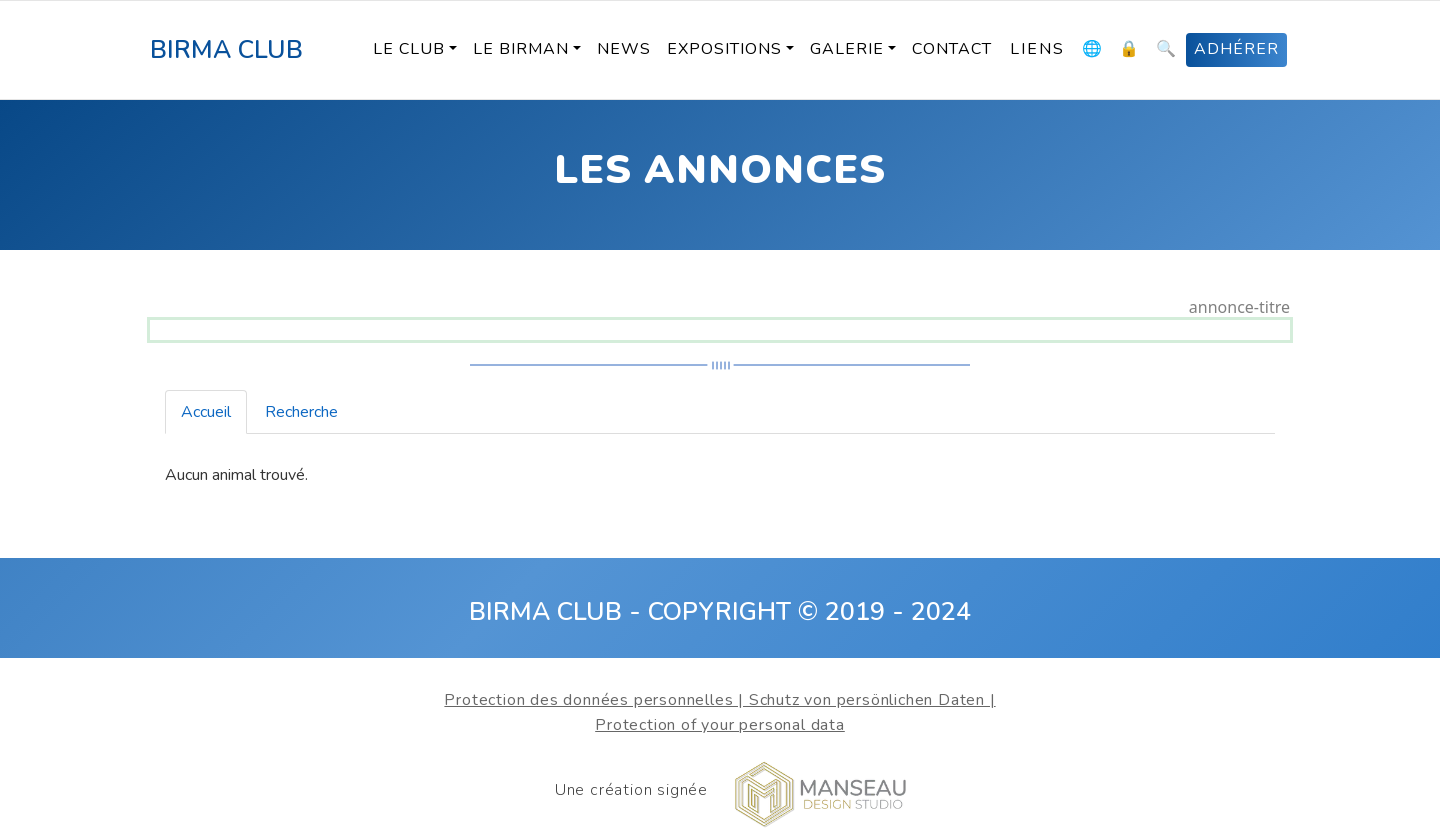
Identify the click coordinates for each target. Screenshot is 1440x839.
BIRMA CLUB (226, 50)
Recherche (301, 412)
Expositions (724, 49)
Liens (1037, 49)
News (624, 49)
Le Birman (521, 49)
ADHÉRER (1236, 49)
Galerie (847, 49)
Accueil (206, 412)
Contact (952, 49)
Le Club (409, 49)
